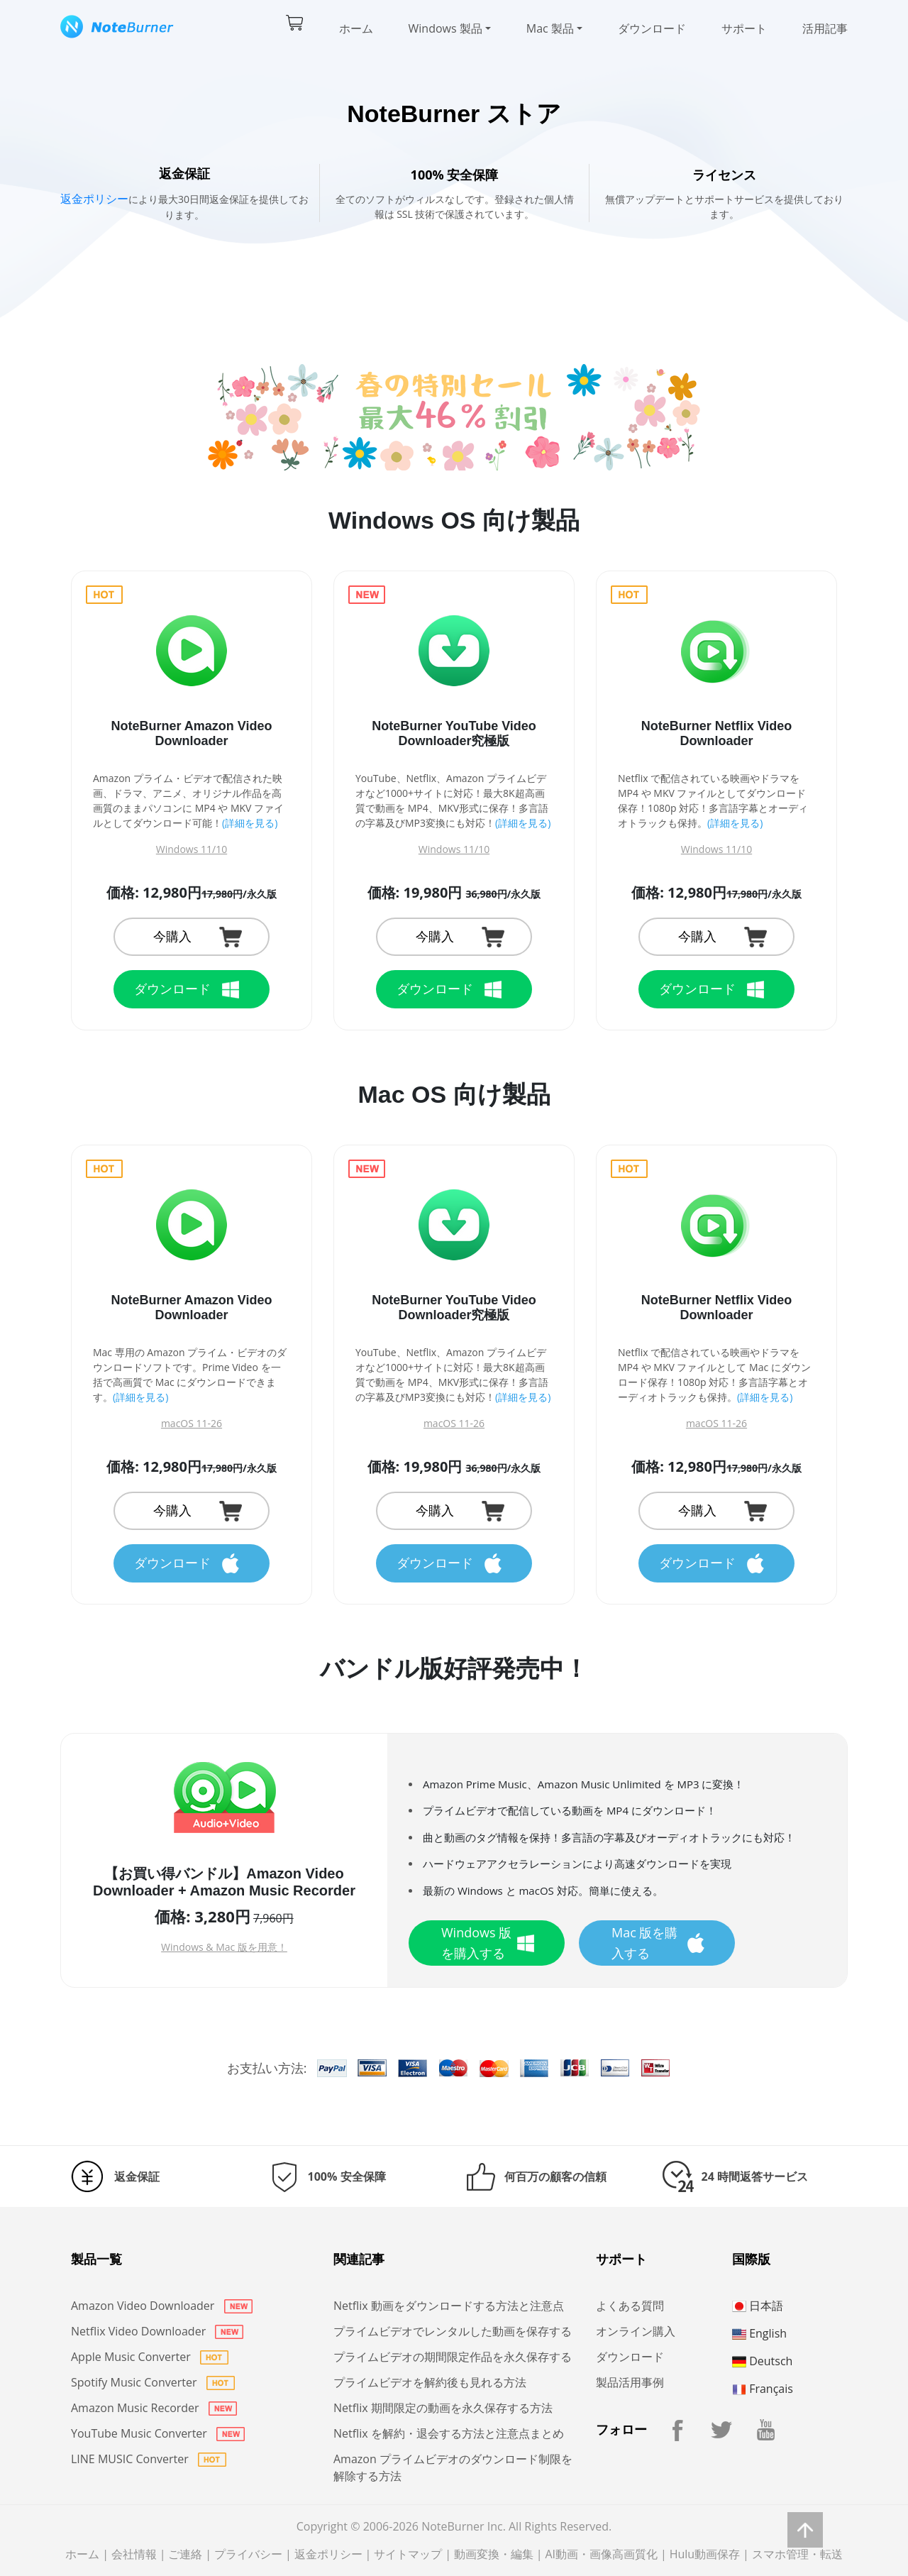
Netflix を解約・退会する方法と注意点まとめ (448, 2433)
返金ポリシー (94, 199)
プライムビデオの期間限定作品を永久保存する (452, 2357)
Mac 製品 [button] (550, 28)
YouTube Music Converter (158, 2433)
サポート (744, 28)
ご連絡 (185, 2554)
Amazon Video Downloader (162, 2305)
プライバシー (248, 2554)
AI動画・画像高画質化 (601, 2554)
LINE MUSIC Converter (148, 2459)
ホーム (356, 28)
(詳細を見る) (249, 823)
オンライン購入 (635, 2331)
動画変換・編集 (493, 2554)
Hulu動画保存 (705, 2554)
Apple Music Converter (149, 2357)
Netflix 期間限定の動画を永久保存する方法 (443, 2408)
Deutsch (762, 2361)
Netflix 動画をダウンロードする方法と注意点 (448, 2305)
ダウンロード (652, 28)
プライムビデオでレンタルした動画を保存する (452, 2331)
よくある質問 (630, 2305)
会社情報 (134, 2554)
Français (762, 2388)
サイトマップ (408, 2554)
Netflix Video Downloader (157, 2331)
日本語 (757, 2305)
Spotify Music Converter (153, 2382)
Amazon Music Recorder (154, 2408)
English (759, 2333)
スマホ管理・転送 (797, 2554)
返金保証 (137, 2176)
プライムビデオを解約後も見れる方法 (429, 2382)
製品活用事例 (630, 2382)
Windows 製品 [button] (445, 28)
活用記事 (825, 28)
